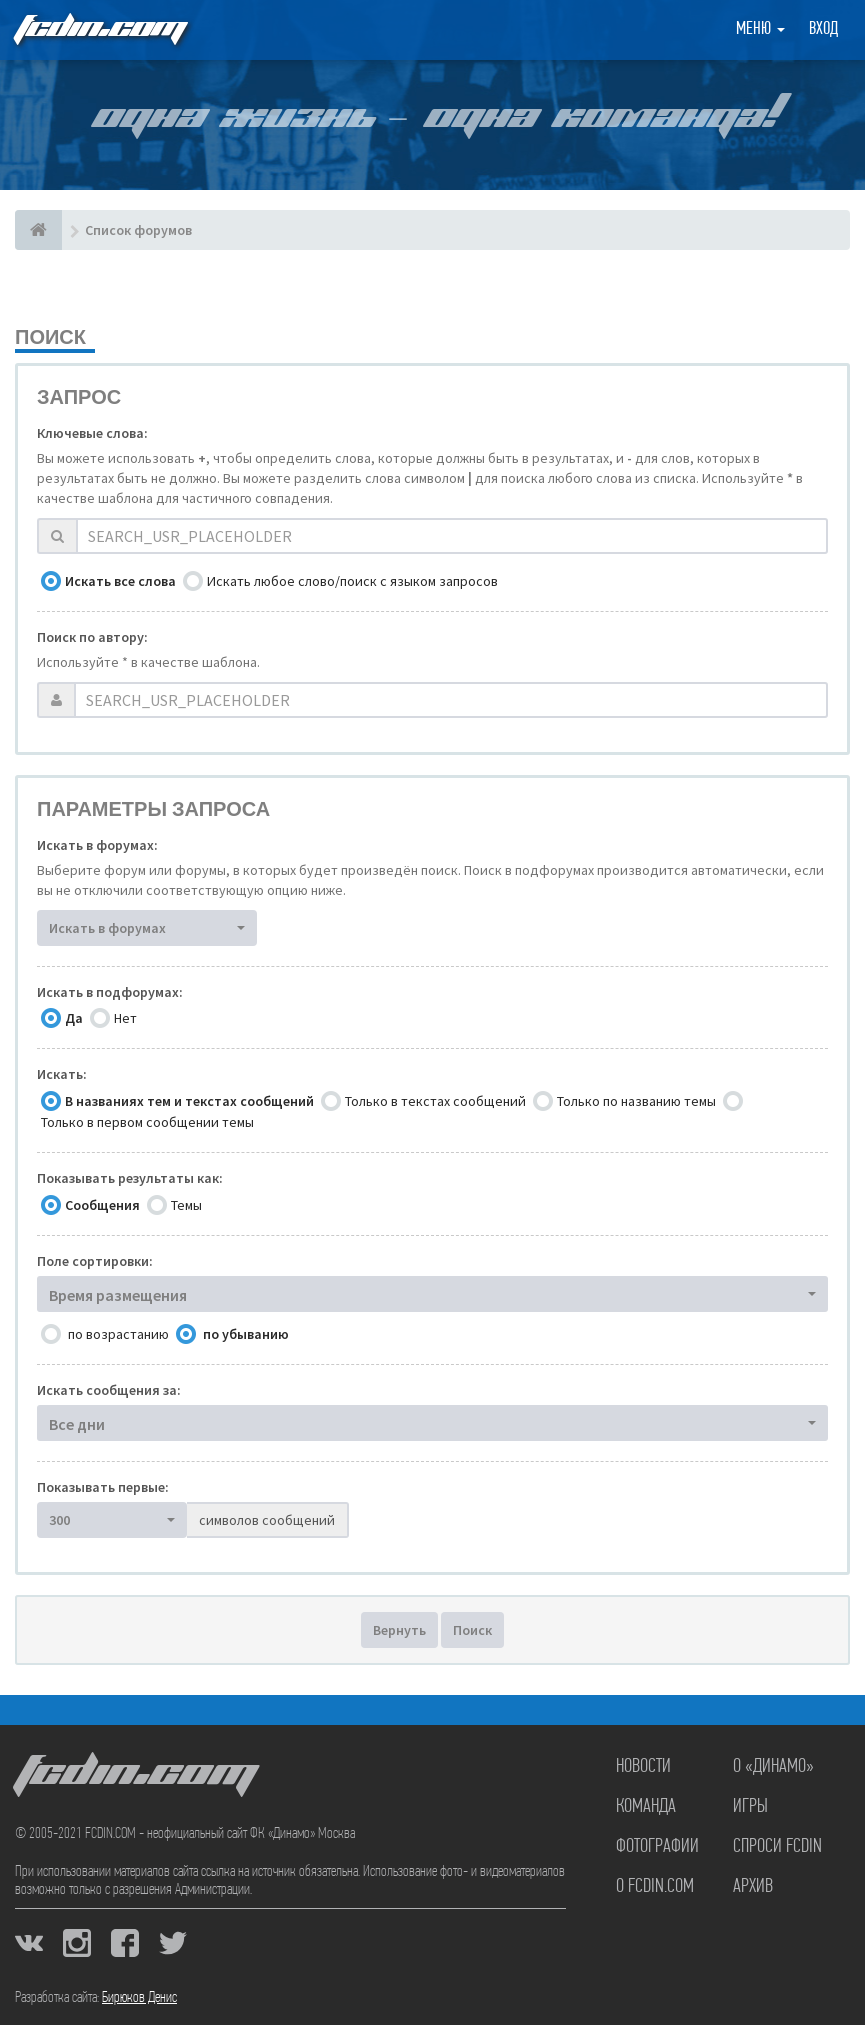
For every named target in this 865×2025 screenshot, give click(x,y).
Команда (646, 1807)
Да (74, 1018)
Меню (760, 29)
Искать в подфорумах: (110, 992)
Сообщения (102, 1205)
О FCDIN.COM (655, 1887)
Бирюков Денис (139, 1998)
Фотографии (657, 1847)
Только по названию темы (636, 1101)
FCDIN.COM (99, 29)
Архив (753, 1887)
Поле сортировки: (95, 1261)
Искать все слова (120, 581)
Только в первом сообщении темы (147, 1122)
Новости (643, 1767)
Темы (186, 1205)
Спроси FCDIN (777, 1847)
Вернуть (399, 1630)
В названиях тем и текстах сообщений (189, 1101)
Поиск (472, 1630)
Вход (823, 29)
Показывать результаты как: (130, 1178)
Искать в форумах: (97, 845)
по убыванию (246, 1334)
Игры (750, 1807)
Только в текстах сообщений (435, 1101)
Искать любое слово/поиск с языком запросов (352, 581)
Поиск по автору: (92, 637)
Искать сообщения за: (109, 1390)
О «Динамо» (773, 1767)
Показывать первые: (103, 1487)
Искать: (62, 1074)
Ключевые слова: (92, 433)
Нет (125, 1018)
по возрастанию (118, 1334)
